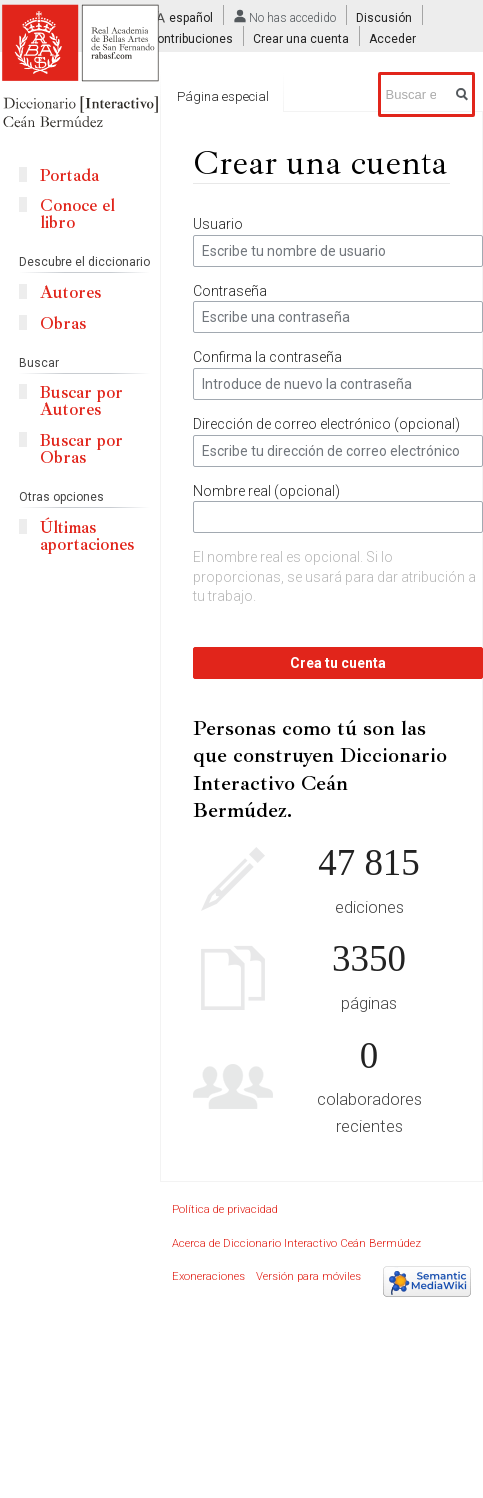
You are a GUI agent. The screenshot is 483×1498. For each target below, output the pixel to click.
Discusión (384, 18)
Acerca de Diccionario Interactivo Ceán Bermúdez (296, 1243)
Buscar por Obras (81, 449)
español (191, 18)
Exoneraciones (208, 1276)
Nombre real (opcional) (266, 491)
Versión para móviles (308, 1276)
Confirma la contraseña (267, 357)
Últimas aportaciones (87, 536)
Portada (69, 175)
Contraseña (230, 291)
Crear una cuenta (301, 39)
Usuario (218, 224)
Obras (63, 323)
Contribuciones (191, 39)
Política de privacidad (225, 1209)
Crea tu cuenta (338, 663)
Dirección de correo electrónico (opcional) (326, 424)
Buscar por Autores (81, 401)
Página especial (223, 96)
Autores (70, 292)
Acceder (392, 39)
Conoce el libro (77, 214)
